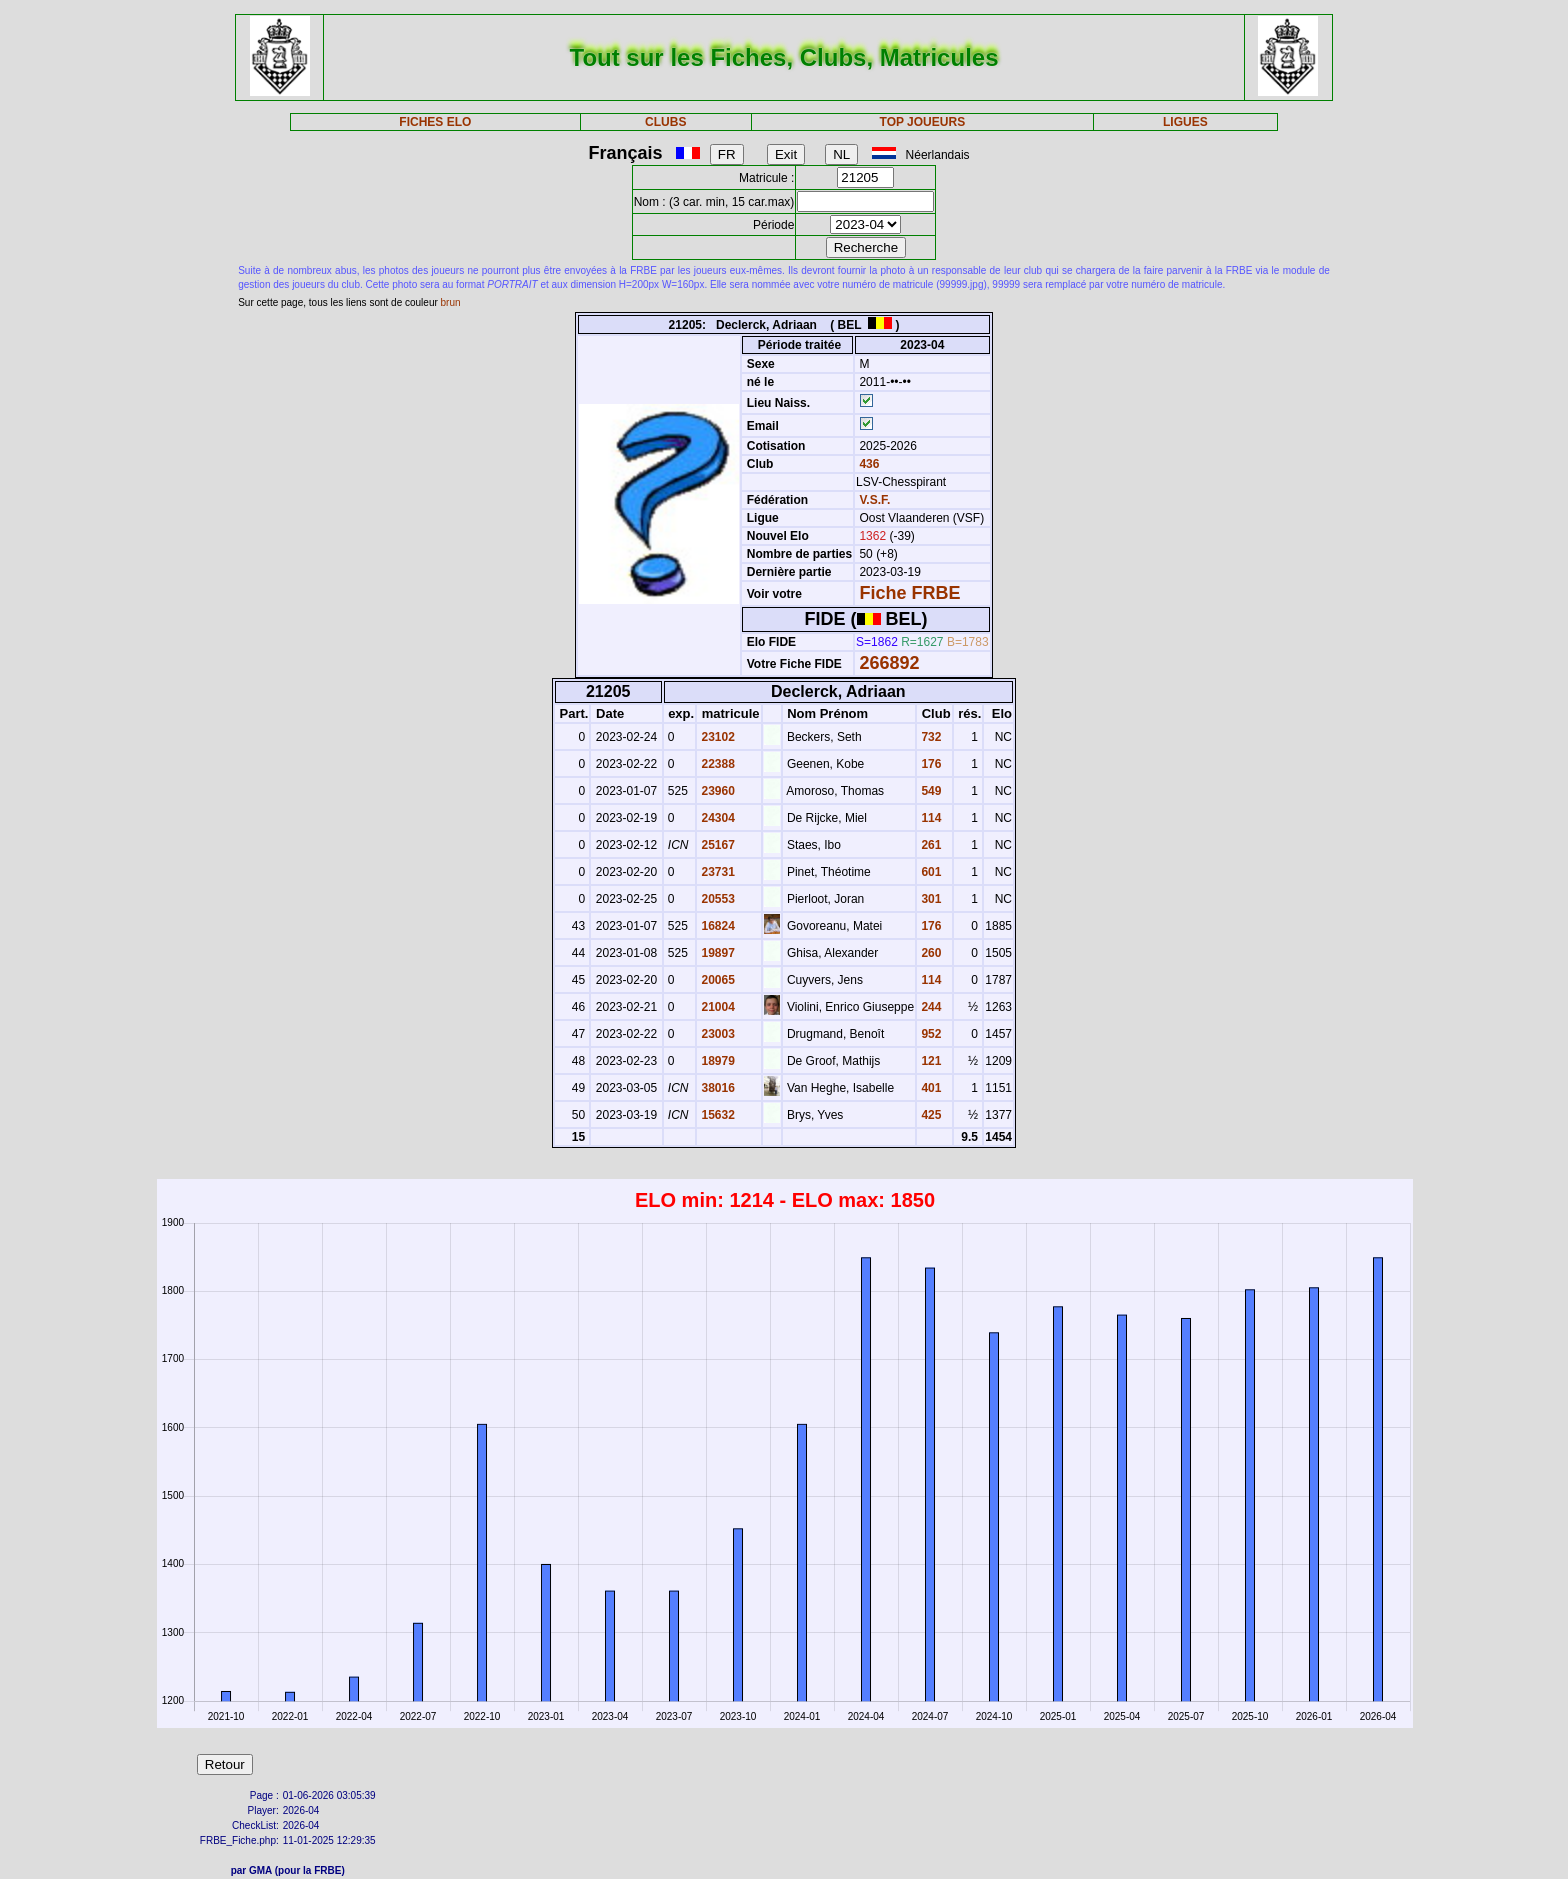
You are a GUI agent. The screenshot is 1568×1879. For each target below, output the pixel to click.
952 (929, 1034)
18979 (716, 1061)
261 (929, 845)
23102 (716, 737)
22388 (716, 764)
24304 (716, 818)
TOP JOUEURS (923, 122)
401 (929, 1088)
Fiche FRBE (909, 593)
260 (929, 953)
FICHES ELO (435, 122)
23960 (716, 791)
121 (929, 1061)
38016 (716, 1088)
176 (929, 764)
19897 (716, 953)
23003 (716, 1034)
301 (929, 899)
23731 (716, 872)
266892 (889, 663)
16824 (716, 926)
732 (929, 737)
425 (929, 1115)
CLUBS (665, 122)
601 (929, 872)
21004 (716, 1007)
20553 (716, 899)
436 (867, 464)
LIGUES (1185, 122)
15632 (716, 1115)
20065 (716, 980)
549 (929, 791)
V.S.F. (874, 500)
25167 (716, 845)
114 (929, 818)
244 (929, 1007)
